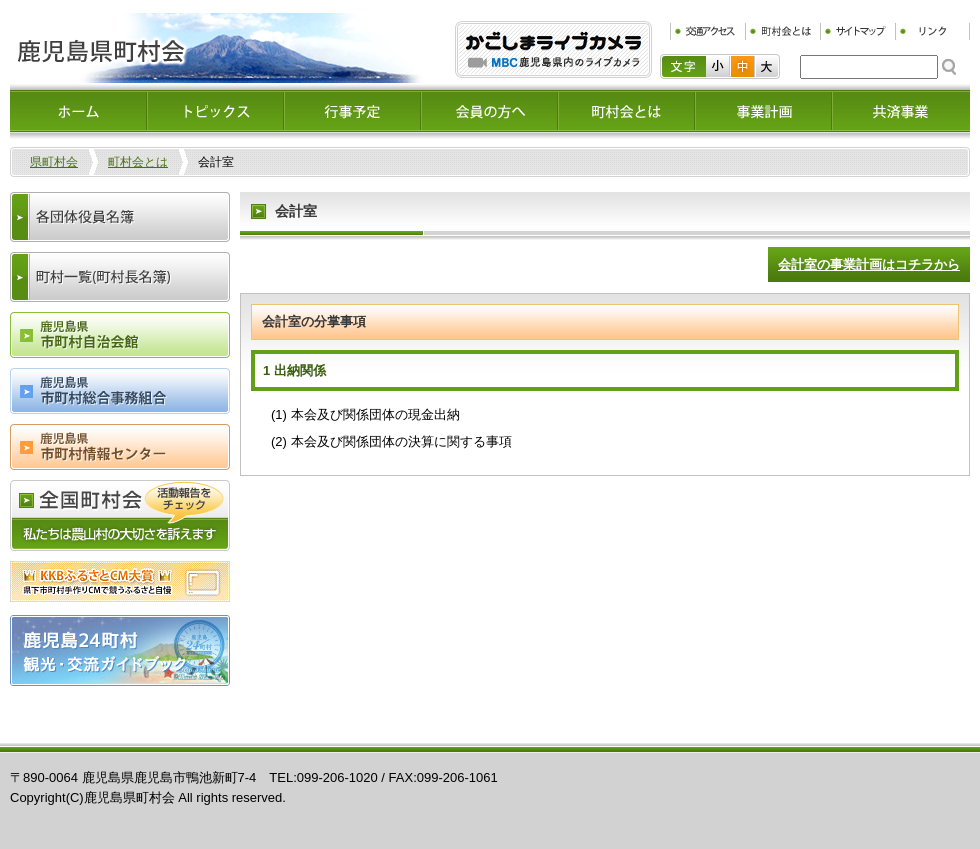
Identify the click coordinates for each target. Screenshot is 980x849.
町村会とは (782, 31)
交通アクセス (707, 31)
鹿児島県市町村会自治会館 (120, 335)
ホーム (78, 111)
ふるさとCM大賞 (120, 581)
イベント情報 (352, 111)
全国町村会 (120, 515)
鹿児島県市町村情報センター (120, 447)
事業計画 (763, 111)
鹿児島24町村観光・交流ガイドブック (120, 650)
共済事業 (900, 111)
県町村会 (54, 162)
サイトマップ (857, 31)
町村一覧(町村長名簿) (120, 277)
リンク (932, 31)
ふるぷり (553, 49)
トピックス (215, 111)
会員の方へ (489, 111)
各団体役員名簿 (120, 217)
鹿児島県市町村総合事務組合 (120, 391)
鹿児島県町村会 (217, 48)
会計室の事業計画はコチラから (869, 264)
